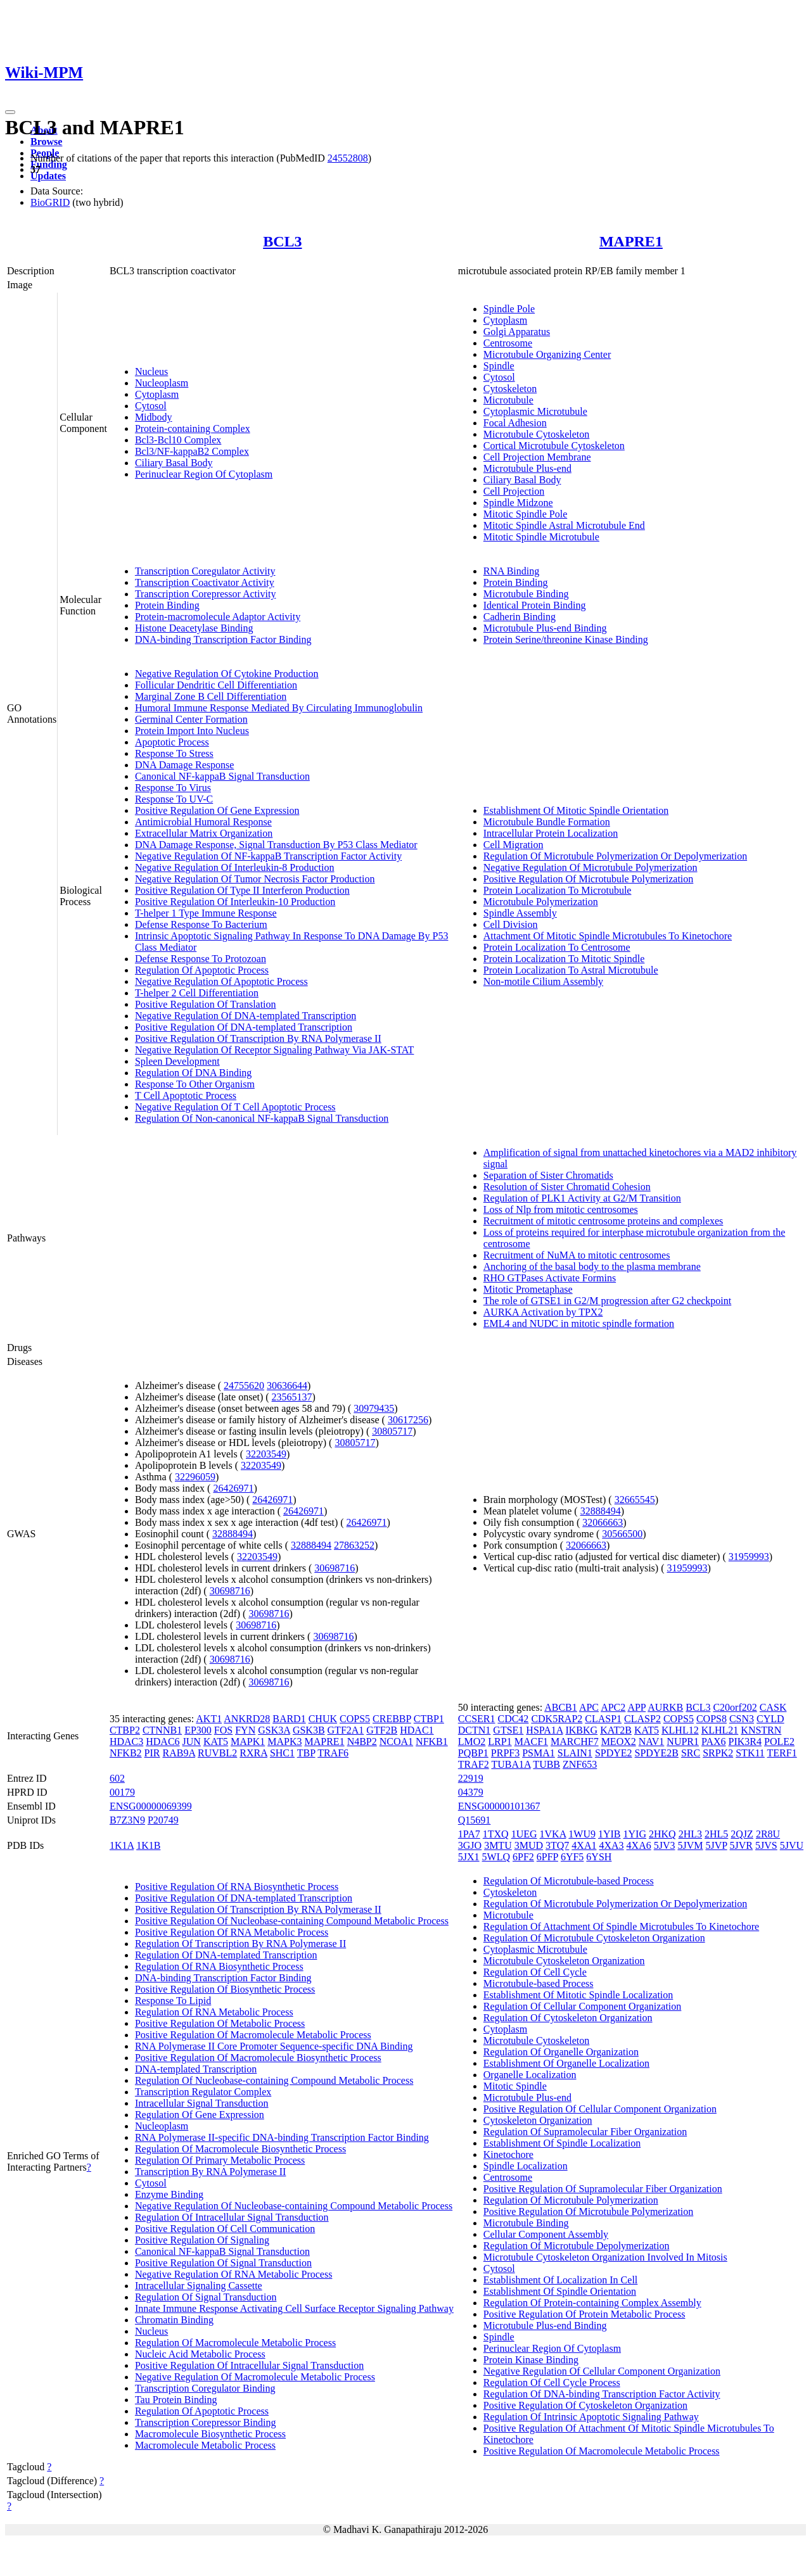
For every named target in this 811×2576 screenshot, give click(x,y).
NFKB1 (432, 1741)
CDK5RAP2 (556, 1718)
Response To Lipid (173, 2000)
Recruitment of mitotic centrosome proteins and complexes (603, 1220)
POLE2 (779, 1741)
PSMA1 (538, 1753)
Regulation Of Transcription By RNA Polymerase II (240, 1943)
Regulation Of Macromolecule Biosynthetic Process (240, 2148)
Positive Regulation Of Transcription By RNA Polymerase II (258, 1038)
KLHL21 (720, 1730)
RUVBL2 (217, 1753)
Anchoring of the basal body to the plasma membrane (592, 1266)
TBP (306, 1753)
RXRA (253, 1753)
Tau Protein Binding (176, 2399)
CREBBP (392, 1718)
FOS (223, 1730)
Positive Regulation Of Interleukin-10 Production (235, 901)
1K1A (122, 1845)
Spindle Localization (525, 2165)
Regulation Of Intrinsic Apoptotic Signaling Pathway (591, 2416)
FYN (245, 1730)
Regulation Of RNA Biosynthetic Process (219, 1966)
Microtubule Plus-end (527, 468)
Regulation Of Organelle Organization (561, 2051)
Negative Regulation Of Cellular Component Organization (601, 2371)
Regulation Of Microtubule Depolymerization (576, 2245)
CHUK (323, 1718)
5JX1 (469, 1856)
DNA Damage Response (184, 764)
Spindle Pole (509, 308)
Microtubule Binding (526, 593)
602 (117, 1778)
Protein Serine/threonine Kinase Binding (565, 639)
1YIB (609, 1834)
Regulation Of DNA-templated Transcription (226, 1955)
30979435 (374, 1408)
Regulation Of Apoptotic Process (202, 970)
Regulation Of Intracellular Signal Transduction (232, 2217)
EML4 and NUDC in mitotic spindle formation (578, 1323)
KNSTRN (761, 1730)
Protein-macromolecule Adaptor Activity (217, 616)
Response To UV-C (174, 799)
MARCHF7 (575, 1741)
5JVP (716, 1845)
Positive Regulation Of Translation (205, 1004)
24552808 (348, 158)
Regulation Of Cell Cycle (535, 1972)
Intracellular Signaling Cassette (198, 2285)
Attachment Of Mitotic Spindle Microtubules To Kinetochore (607, 935)
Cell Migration (513, 844)
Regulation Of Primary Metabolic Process (220, 2160)
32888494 (232, 1533)
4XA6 (639, 1845)
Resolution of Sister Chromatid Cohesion (567, 1186)
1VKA (553, 1834)
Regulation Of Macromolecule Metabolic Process (235, 2342)
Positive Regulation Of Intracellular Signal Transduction (249, 2365)
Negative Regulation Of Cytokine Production (227, 673)
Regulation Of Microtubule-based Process (568, 1880)
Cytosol (151, 405)
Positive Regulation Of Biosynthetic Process (225, 1989)
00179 (122, 1792)
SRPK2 (718, 1753)
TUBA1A (510, 1764)
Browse (46, 141)
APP (636, 1707)
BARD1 (288, 1718)
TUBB (546, 1764)
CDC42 (512, 1718)
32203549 (266, 1454)
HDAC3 (126, 1741)
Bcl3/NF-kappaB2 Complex (192, 451)
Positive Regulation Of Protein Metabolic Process (584, 2314)
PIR (152, 1753)
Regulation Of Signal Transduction (206, 2297)
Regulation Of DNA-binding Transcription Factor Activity (601, 2394)
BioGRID (50, 202)
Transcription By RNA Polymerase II (210, 2171)
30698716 (334, 1568)
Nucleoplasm (161, 383)
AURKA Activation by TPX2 (543, 1312)
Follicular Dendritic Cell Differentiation (216, 685)
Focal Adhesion (515, 422)
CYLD (770, 1718)
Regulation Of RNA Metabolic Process (214, 2012)
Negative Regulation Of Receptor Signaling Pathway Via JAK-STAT (274, 1049)
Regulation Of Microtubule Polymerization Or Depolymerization (615, 856)
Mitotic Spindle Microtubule (541, 536)
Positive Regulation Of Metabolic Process (220, 2023)
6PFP (547, 1856)
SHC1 (282, 1753)
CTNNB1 (162, 1730)
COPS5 (355, 1718)
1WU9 (582, 1834)
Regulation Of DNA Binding (193, 1072)
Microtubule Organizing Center (547, 354)
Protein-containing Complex (192, 428)
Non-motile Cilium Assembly (543, 981)
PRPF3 (505, 1753)
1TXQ (496, 1834)
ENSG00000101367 (499, 1806)
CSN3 (741, 1718)
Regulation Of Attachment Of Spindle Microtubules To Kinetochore (621, 1926)
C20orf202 (735, 1707)
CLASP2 (642, 1718)
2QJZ (742, 1834)
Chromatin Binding (174, 2319)
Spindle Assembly (520, 913)
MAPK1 (248, 1741)
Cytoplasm (157, 394)
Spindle (498, 365)
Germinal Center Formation (191, 719)
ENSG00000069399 (151, 1806)
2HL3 (690, 1834)
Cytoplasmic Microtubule (535, 411)
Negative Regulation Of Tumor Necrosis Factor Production (255, 878)
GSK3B (309, 1730)
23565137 (292, 1397)
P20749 (163, 1820)
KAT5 (215, 1741)
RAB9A (178, 1753)
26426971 (233, 1488)
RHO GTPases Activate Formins (549, 1277)
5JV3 (664, 1845)
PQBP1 (473, 1753)
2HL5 (716, 1834)
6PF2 (523, 1856)
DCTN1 (474, 1730)
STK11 (750, 1753)
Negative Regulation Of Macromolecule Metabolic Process (255, 2376)
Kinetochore (508, 2154)
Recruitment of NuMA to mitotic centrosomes (576, 1255)
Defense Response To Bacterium (201, 924)
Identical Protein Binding (534, 605)
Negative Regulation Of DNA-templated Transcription (245, 1015)
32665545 (635, 1499)
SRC (690, 1753)
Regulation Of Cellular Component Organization (582, 2006)
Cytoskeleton (510, 388)
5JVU (791, 1845)
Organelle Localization (530, 2074)
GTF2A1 (346, 1730)
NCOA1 (396, 1741)
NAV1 (652, 1741)
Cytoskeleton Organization (537, 2120)
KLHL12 (680, 1730)
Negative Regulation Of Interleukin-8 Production (235, 867)
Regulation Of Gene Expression (199, 2114)
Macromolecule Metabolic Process (205, 2445)
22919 (470, 1778)
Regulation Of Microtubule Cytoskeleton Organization (594, 1937)
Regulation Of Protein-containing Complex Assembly (592, 2302)
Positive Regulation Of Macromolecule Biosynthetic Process (258, 2057)
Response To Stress (174, 753)
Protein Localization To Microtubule (557, 890)
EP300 (198, 1730)
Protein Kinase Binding (530, 2359)
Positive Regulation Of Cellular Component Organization (600, 2108)
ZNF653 (580, 1764)
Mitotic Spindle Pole (525, 514)
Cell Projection (513, 491)
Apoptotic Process (172, 742)
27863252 (354, 1545)
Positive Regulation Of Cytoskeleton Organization (585, 2405)
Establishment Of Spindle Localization (562, 2143)
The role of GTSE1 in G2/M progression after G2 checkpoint (607, 1300)
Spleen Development (177, 1061)
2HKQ (662, 1834)
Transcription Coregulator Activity (205, 571)
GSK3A (274, 1730)
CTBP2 (125, 1730)
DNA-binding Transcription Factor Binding (223, 639)
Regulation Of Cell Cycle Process (551, 2382)
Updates (48, 175)
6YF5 (572, 1856)
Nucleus (151, 371)
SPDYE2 (613, 1753)
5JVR (741, 1845)
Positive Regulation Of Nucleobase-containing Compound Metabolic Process (292, 1920)
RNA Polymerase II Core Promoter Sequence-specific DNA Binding (274, 2046)
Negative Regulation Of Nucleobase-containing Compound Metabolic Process (293, 2205)
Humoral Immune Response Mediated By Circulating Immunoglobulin (279, 707)
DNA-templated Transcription (196, 2069)
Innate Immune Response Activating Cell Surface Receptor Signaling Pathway (294, 2308)
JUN (191, 1741)
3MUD (528, 1845)
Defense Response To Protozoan (200, 958)
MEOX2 (618, 1741)
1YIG (634, 1834)
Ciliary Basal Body (174, 462)
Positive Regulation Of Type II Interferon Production (242, 890)
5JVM (690, 1845)
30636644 (287, 1385)
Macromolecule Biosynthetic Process (210, 2433)
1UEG (524, 1834)
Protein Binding (167, 605)
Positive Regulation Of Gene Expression (217, 810)
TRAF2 (473, 1764)
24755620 (244, 1385)
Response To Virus (173, 787)
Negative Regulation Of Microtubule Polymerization (590, 867)
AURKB (665, 1707)
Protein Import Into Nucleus (192, 730)
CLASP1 (603, 1718)
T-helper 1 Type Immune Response (206, 913)
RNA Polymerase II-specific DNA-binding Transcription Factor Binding (282, 2137)
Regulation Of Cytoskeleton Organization (568, 2017)
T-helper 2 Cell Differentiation (197, 992)
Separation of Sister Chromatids (548, 1175)
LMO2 (472, 1741)
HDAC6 (162, 1741)
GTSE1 (508, 1730)
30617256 (408, 1419)
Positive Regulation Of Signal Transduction (223, 2262)
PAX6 (713, 1741)
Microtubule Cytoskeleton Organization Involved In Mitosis (605, 2257)
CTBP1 (429, 1718)
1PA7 (469, 1834)
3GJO (470, 1845)
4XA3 (611, 1845)
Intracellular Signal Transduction (202, 2103)
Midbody (153, 417)
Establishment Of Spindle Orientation (559, 2291)
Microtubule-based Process (538, 1983)
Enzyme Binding (169, 2194)
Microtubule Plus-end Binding (545, 628)
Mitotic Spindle (515, 2086)
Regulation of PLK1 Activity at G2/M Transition (582, 1198)
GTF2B (381, 1730)
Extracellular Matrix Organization (203, 833)
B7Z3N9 (127, 1820)
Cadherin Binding (519, 616)
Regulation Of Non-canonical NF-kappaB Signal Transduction (261, 1118)
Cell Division (510, 924)
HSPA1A (544, 1730)
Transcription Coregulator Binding (205, 2388)
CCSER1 (476, 1718)
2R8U (768, 1834)
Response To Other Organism (195, 1084)
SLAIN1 (575, 1753)
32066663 (602, 1522)
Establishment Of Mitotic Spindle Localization (578, 1994)
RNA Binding (511, 571)
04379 (470, 1792)
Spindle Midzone (518, 502)
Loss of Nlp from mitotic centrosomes (560, 1209)
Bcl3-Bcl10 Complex (178, 440)
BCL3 (282, 241)
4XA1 (584, 1845)
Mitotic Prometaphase (528, 1289)
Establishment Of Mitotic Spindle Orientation (575, 810)
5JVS (766, 1845)
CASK (773, 1707)
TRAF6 (332, 1753)
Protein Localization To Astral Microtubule (570, 970)
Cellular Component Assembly (545, 2234)
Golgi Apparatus (516, 331)
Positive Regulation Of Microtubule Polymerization (588, 878)
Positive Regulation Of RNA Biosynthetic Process (236, 1886)
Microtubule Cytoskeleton (536, 434)
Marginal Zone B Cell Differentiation (210, 696)
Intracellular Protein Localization (550, 833)
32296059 (195, 1476)
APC (589, 1707)
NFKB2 (126, 1753)
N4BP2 (362, 1741)
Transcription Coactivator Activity (204, 582)
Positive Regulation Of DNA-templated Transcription (243, 1027)
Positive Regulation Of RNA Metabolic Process (231, 1932)
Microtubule (508, 400)
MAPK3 (284, 1741)
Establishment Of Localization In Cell (560, 2280)
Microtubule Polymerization (540, 901)
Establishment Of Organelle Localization (566, 2063)
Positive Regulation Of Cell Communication (225, 2228)
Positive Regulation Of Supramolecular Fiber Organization (602, 2188)
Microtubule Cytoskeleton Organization (564, 1960)
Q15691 (474, 1820)
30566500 (622, 1533)
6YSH (598, 1856)
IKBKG (581, 1730)
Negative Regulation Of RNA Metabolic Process (234, 2274)
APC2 (613, 1707)
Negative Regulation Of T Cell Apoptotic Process (235, 1106)
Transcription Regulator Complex (203, 2091)
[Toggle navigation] (10, 112)
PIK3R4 (745, 1741)
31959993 (749, 1556)
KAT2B (616, 1730)
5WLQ (496, 1856)
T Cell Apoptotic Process (185, 1095)
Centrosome (507, 343)
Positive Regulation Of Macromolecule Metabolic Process (253, 2034)
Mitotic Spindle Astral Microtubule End (564, 525)
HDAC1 (416, 1730)
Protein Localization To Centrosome (556, 947)
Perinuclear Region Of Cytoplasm (203, 474)
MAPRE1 (631, 241)
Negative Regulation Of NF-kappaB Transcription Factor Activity (268, 856)
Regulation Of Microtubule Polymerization (570, 2200)
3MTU (498, 1845)
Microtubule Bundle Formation (546, 821)
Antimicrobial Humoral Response (203, 821)
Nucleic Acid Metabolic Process (200, 2354)
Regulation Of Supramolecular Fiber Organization (585, 2131)
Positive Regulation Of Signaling (202, 2240)
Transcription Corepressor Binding (205, 2422)
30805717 (392, 1431)
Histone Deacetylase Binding (194, 628)
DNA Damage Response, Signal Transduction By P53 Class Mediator (276, 844)
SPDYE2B (657, 1753)
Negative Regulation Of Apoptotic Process (221, 981)
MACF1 (531, 1741)
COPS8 (711, 1718)
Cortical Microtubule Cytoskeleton (554, 445)
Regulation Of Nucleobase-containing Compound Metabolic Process (274, 2080)
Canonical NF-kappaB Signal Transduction (222, 776)
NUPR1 (683, 1741)
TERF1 (782, 1753)
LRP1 (499, 1741)
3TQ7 (557, 1845)
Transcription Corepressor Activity (205, 593)
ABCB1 (560, 1707)
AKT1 (209, 1718)
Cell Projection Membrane (537, 457)
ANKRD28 (247, 1718)
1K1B (148, 1845)
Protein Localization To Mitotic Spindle (564, 958)
